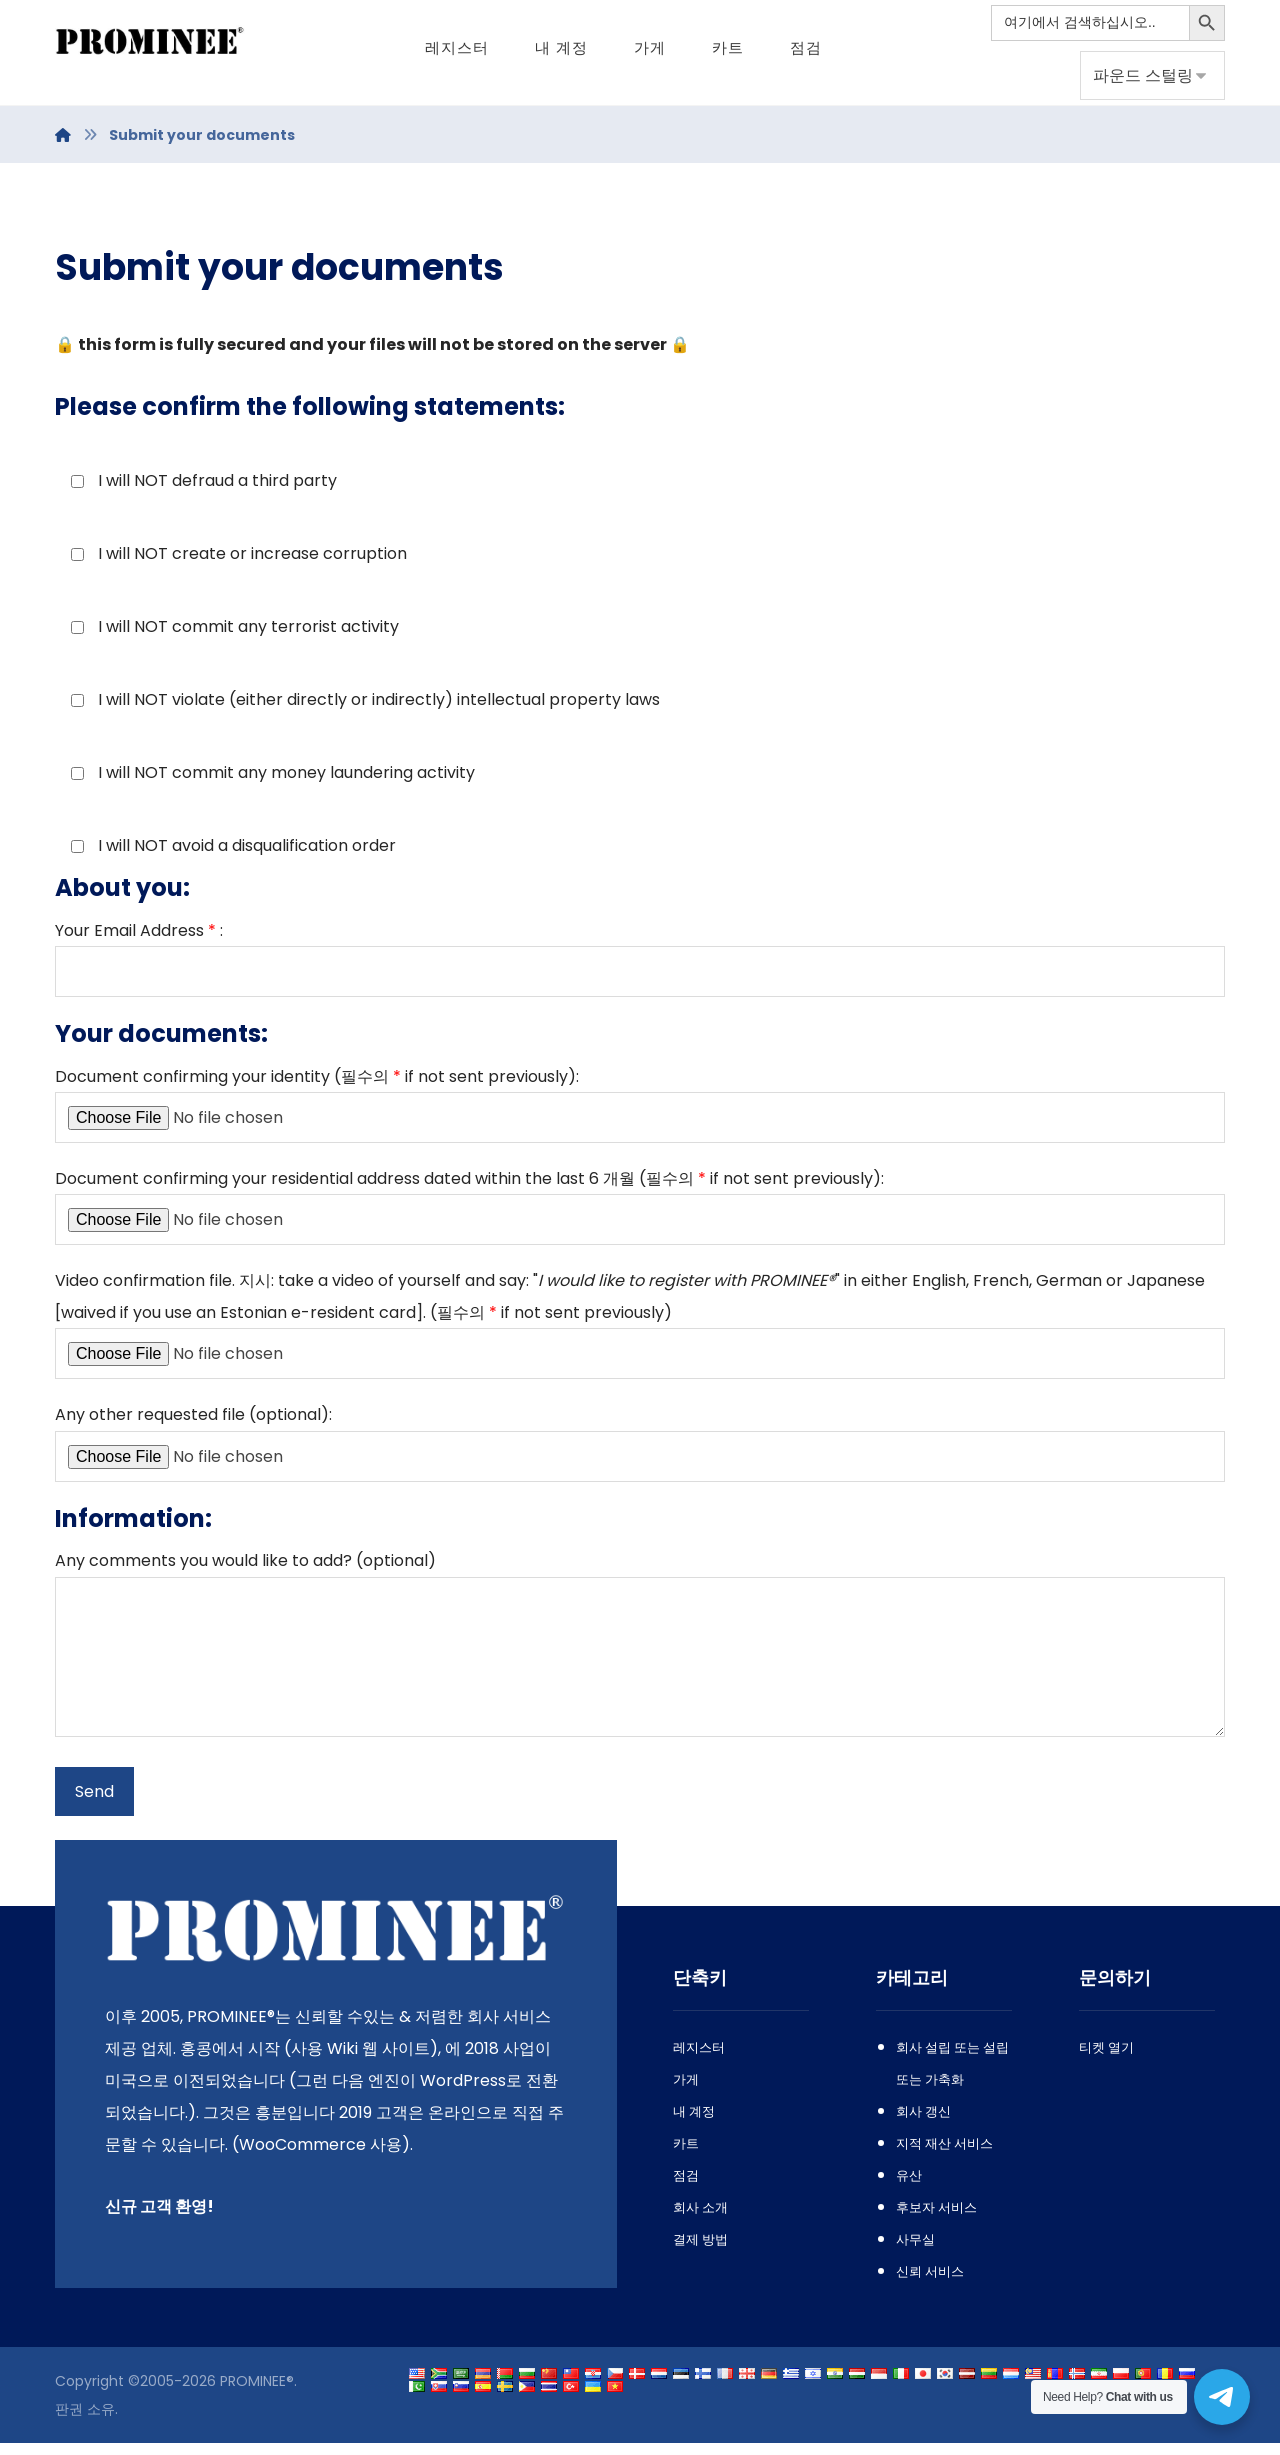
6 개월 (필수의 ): (640, 1214)
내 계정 (694, 2123)
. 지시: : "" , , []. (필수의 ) (640, 1333)
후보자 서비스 (936, 2219)
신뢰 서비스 (930, 2283)
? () (640, 1659)
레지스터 (699, 2059)
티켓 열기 (1106, 2059)
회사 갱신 (923, 2123)
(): (640, 1452)
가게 (686, 2091)
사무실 (915, 2251)
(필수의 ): (640, 1111)
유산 (909, 2187)
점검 (686, 2187)
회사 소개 (700, 2219)
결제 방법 (700, 2251)
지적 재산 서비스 (944, 2155)
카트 (686, 2155)
